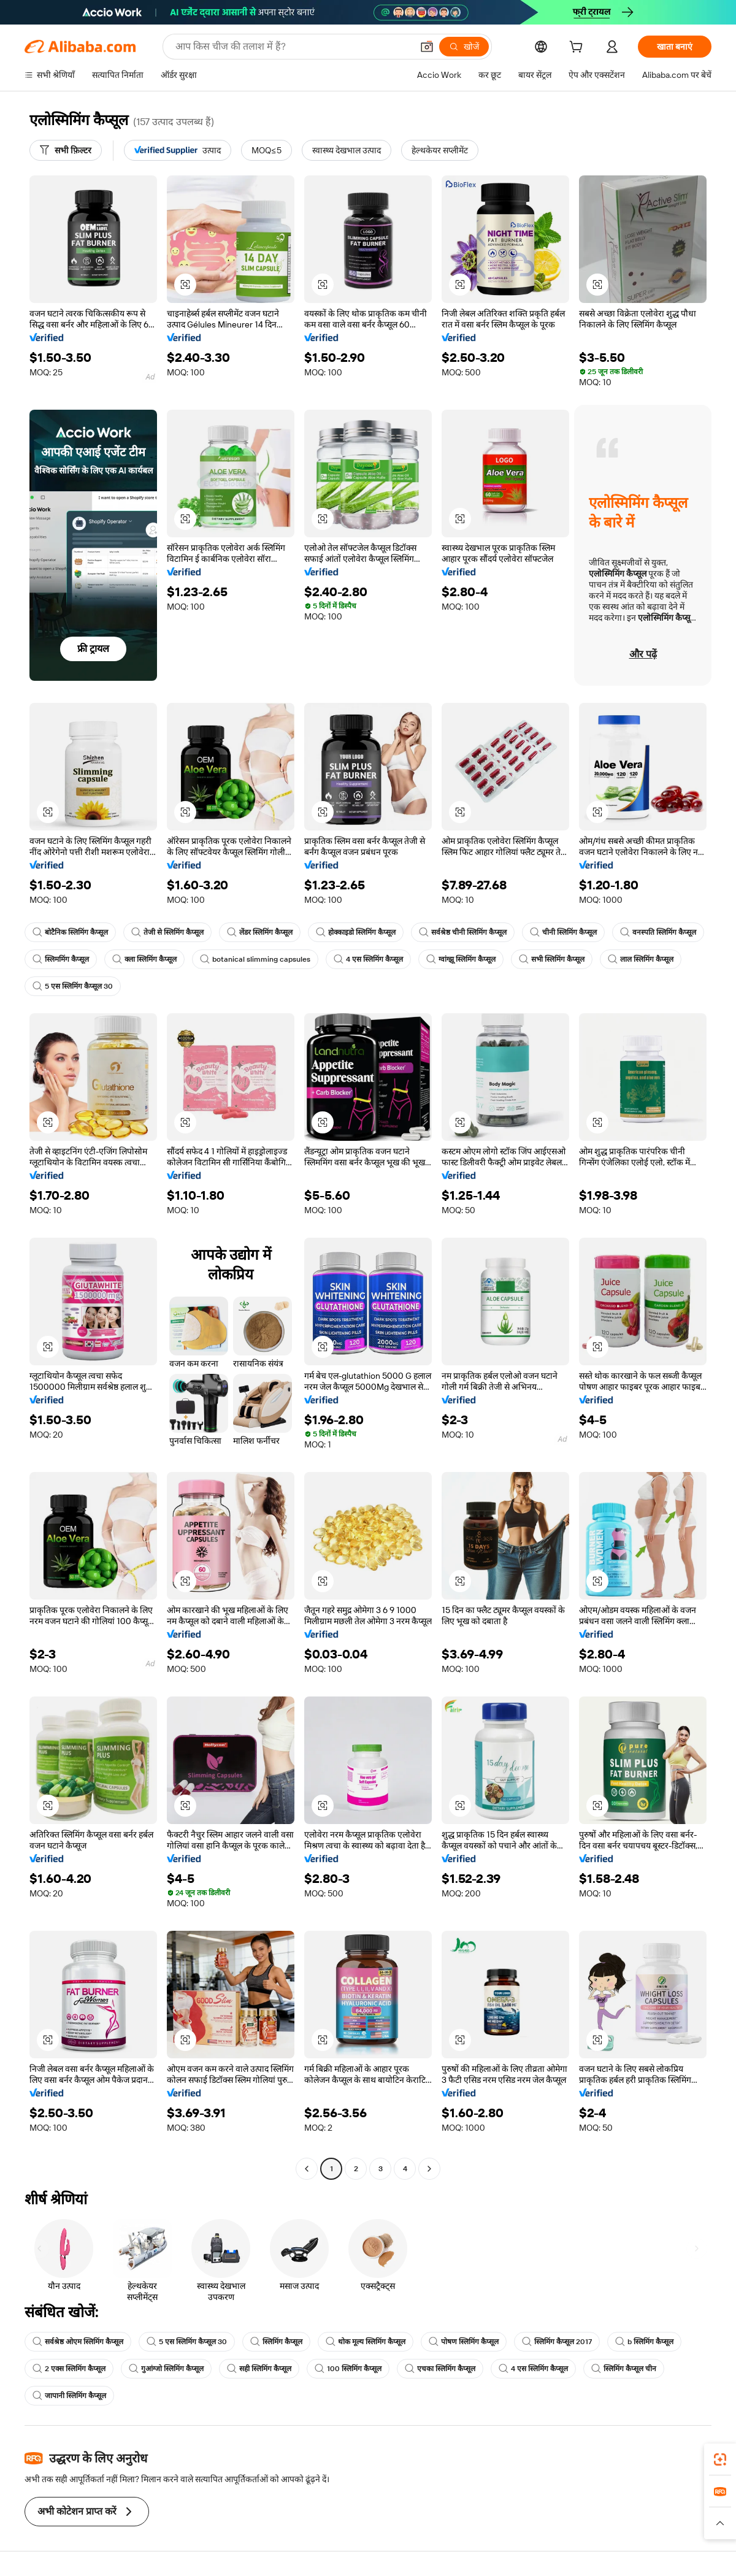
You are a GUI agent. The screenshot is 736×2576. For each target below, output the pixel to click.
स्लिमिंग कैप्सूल (276, 2342)
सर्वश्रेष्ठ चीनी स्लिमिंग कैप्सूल (463, 932)
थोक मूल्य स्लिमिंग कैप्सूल (365, 2342)
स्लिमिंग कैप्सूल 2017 (557, 2342)
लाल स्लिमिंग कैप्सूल (640, 959)
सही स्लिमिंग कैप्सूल (259, 2369)
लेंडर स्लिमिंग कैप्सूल (260, 932)
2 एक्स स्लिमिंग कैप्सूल (69, 2369)
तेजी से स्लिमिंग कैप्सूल (167, 932)
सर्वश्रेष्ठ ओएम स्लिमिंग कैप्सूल (78, 2342)
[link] (720, 2459)
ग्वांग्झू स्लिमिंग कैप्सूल (461, 959)
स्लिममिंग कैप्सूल (61, 959)
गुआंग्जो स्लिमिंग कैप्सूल (166, 2369)
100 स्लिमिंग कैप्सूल (348, 2369)
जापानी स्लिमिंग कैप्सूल (69, 2396)
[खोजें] (464, 46)
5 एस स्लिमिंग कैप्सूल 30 (73, 986)
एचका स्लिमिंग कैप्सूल (440, 2369)
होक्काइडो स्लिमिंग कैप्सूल (356, 932)
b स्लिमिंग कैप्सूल (644, 2342)
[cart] (578, 48)
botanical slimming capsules (255, 959)
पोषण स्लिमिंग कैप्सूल (464, 2342)
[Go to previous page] (307, 2169)
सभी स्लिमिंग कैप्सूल (552, 959)
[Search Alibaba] (292, 46)
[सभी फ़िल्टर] (65, 150)
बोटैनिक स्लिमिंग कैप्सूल (70, 932)
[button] (427, 46)
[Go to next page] (429, 2169)
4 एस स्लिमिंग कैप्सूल (368, 959)
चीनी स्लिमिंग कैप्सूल (563, 932)
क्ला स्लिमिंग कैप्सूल (144, 959)
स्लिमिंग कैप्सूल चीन (623, 2369)
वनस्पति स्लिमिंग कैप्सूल (658, 932)
